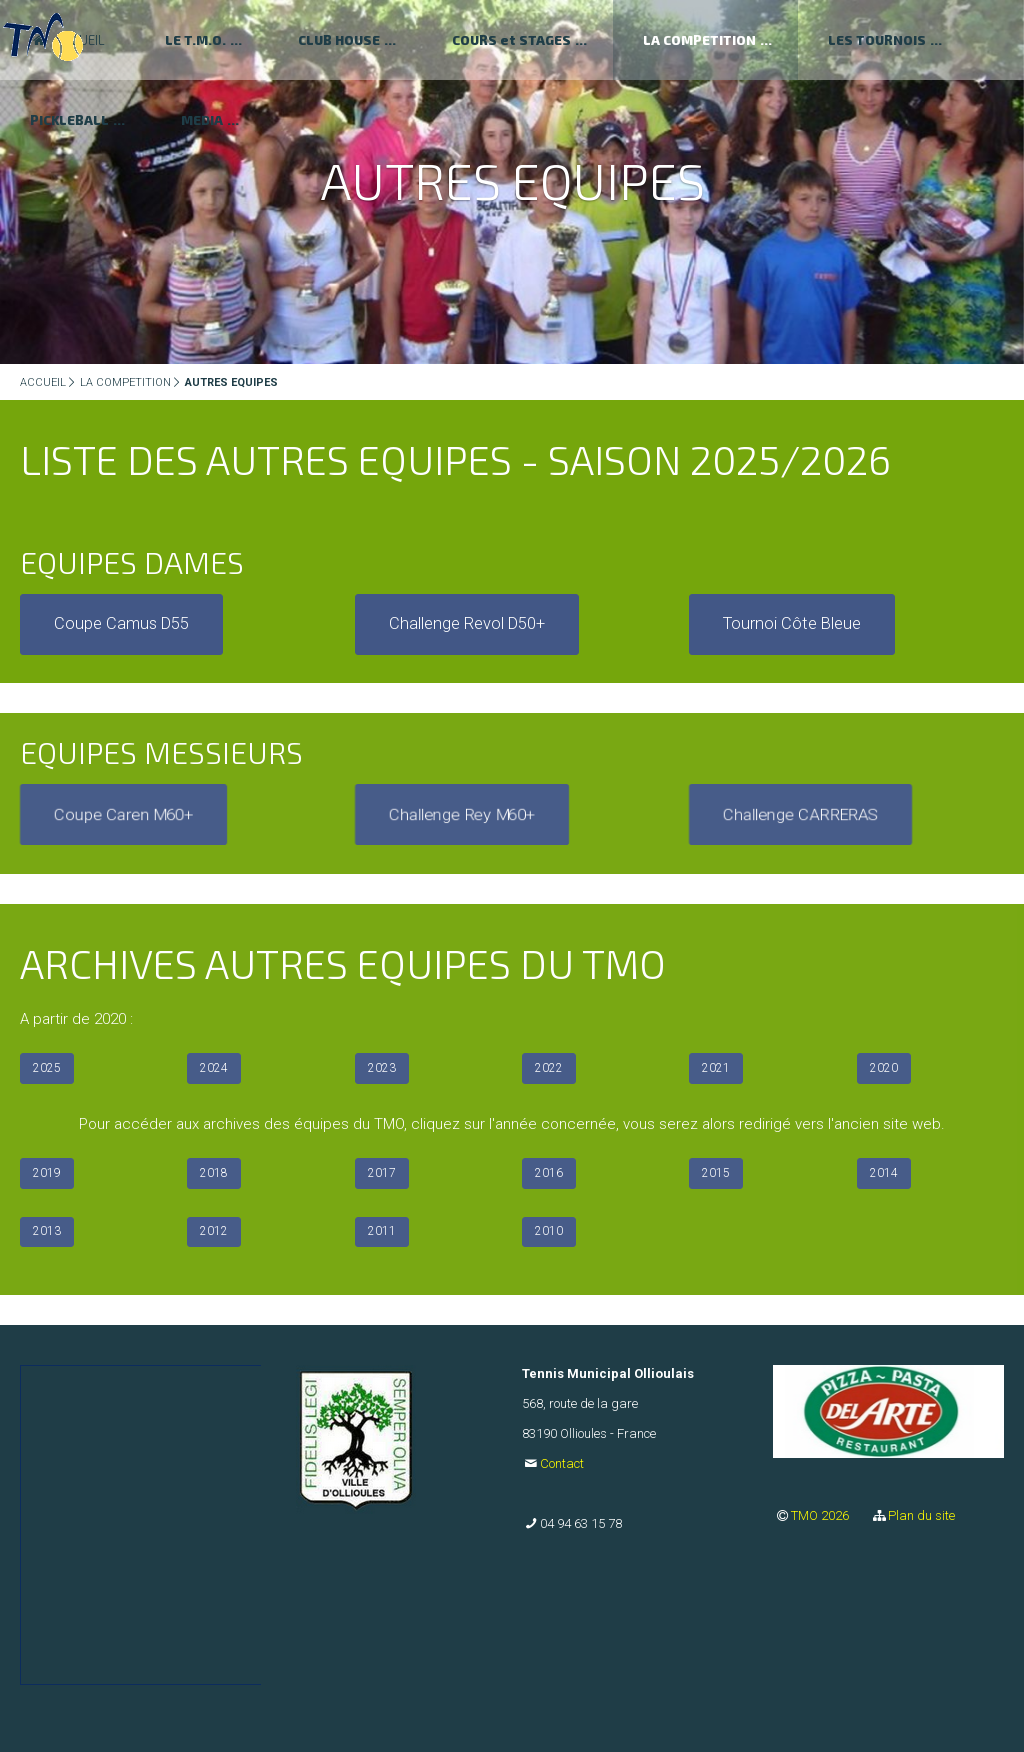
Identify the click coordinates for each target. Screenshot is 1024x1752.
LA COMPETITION (699, 40)
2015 (716, 1173)
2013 (47, 1231)
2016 (549, 1173)
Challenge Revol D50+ (467, 623)
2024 (214, 1068)
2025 (47, 1068)
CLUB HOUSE (339, 40)
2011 (382, 1231)
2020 (884, 1068)
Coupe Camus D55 (121, 623)
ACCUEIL (43, 382)
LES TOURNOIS (877, 40)
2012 (214, 1231)
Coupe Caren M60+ (123, 814)
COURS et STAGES (511, 40)
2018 (214, 1173)
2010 (549, 1231)
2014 (884, 1173)
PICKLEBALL (69, 120)
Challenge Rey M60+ (462, 814)
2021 (716, 1068)
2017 (382, 1173)
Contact (562, 1463)
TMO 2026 (821, 1515)
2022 (549, 1068)
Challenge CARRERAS (800, 814)
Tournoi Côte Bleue (792, 623)
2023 (382, 1068)
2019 (47, 1173)
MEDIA (202, 120)
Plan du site (921, 1515)
